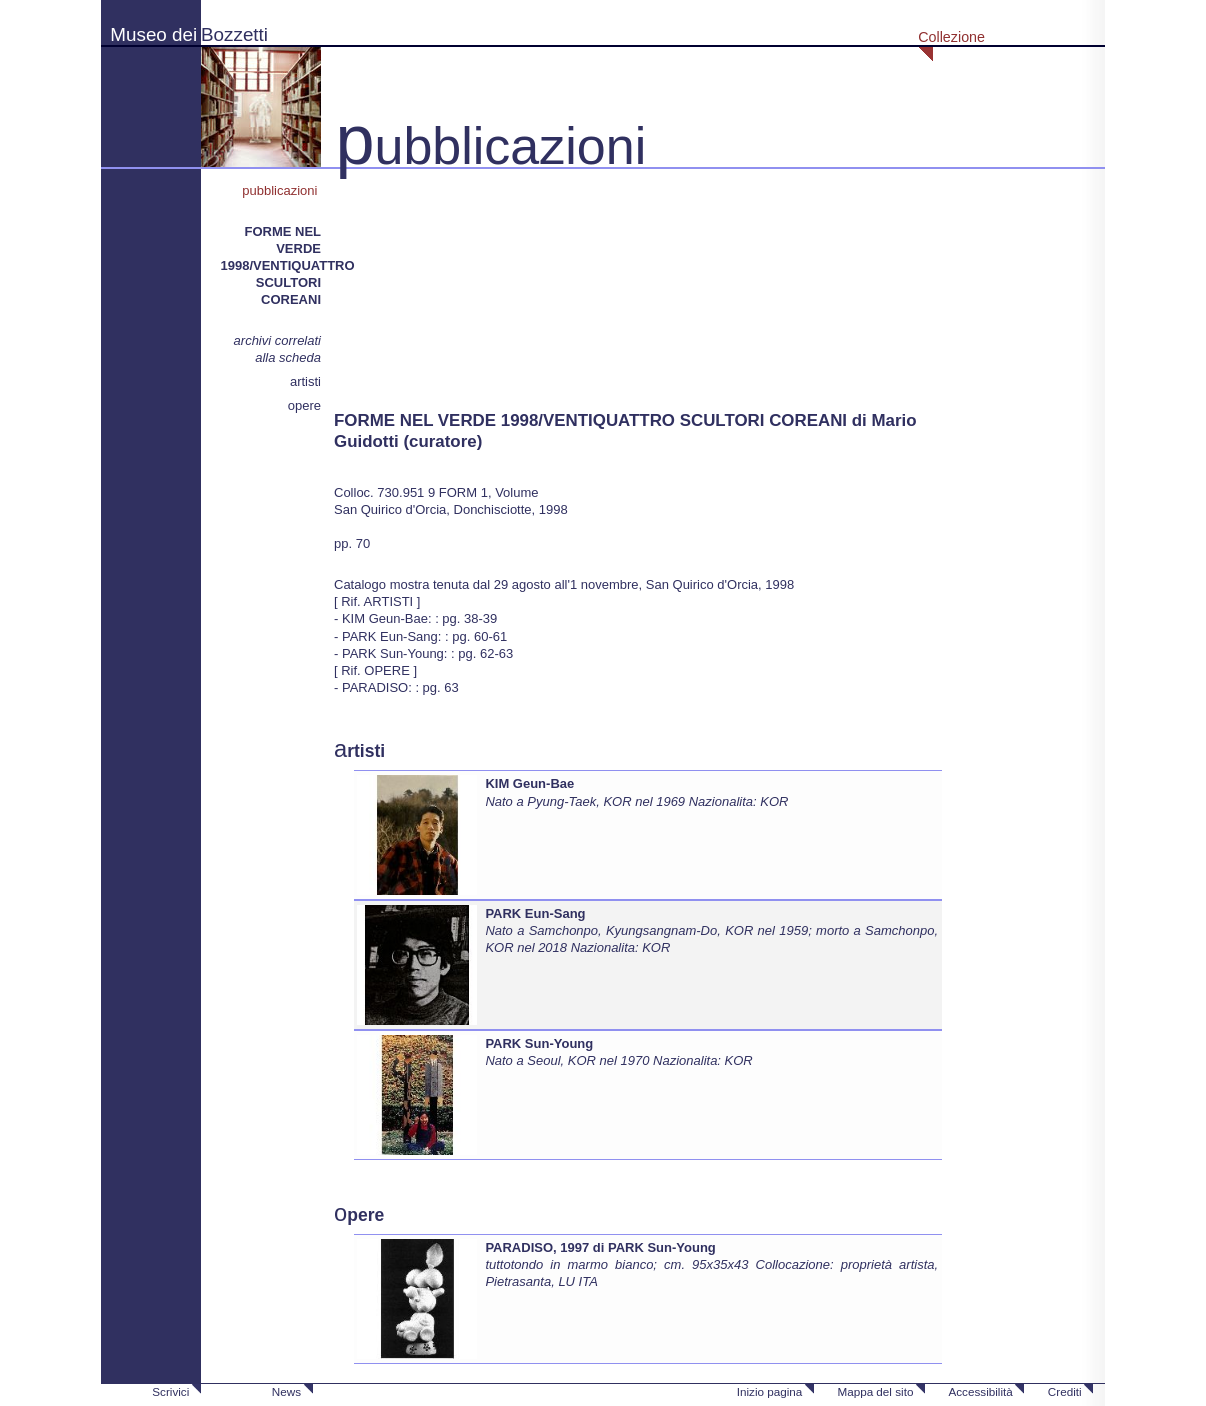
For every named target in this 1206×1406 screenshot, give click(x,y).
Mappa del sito (875, 1391)
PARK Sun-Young (539, 1043)
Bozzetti (234, 34)
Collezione (951, 37)
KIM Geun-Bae (529, 783)
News (286, 1391)
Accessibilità (980, 1391)
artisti (305, 381)
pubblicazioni (281, 190)
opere (304, 405)
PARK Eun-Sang (535, 913)
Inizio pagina (770, 1391)
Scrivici (170, 1391)
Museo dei (153, 34)
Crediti (1065, 1391)
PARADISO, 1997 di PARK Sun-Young (600, 1247)
